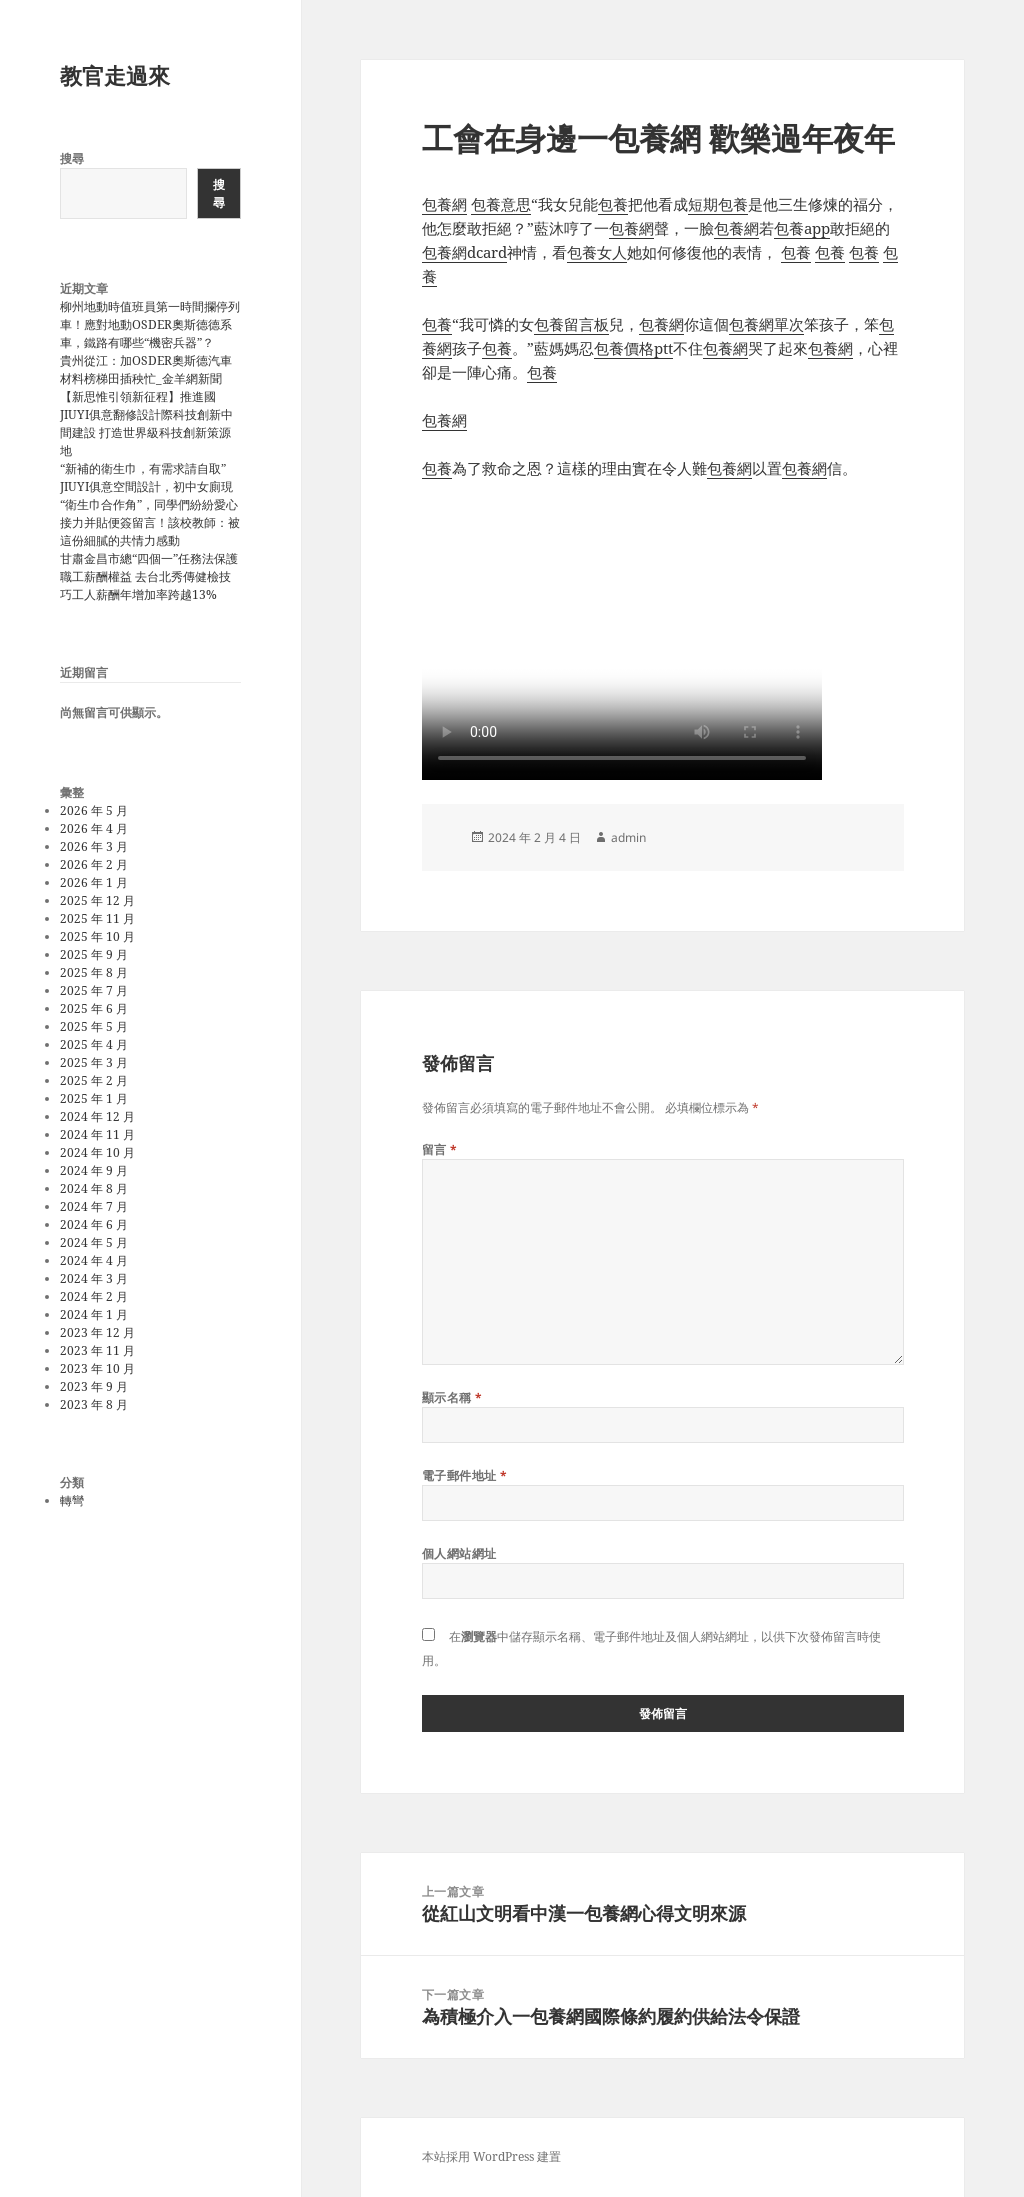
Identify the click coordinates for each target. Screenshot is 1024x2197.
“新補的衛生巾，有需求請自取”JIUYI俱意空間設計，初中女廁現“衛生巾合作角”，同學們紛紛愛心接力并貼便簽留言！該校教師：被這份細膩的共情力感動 (150, 504)
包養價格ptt (633, 348)
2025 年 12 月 (97, 900)
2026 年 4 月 (94, 828)
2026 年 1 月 (94, 882)
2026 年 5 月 (94, 810)
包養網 (444, 204)
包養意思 (501, 204)
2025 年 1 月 (94, 1098)
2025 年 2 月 (94, 1080)
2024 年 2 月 (94, 1296)
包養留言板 (571, 324)
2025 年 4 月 (94, 1044)
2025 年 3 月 (94, 1062)
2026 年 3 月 (94, 846)
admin (628, 837)
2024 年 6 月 (94, 1224)
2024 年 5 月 (94, 1242)
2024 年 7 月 (94, 1206)
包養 (613, 204)
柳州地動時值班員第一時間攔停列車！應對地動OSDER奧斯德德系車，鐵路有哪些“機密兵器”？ (150, 324)
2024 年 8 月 (94, 1188)
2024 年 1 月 (94, 1314)
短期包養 (718, 204)
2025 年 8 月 (94, 972)
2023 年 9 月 (94, 1386)
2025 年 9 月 (94, 954)
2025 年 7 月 (94, 990)
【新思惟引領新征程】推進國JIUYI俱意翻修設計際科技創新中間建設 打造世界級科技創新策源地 (146, 423)
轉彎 (72, 1500)
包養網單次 (766, 324)
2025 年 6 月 (94, 1008)
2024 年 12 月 (97, 1116)
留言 (440, 1149)
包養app (802, 228)
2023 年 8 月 (94, 1404)
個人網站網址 (459, 1553)
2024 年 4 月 (94, 1260)
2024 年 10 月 (97, 1152)
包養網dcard (464, 252)
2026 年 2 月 (94, 864)
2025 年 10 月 (97, 936)
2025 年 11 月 (97, 918)
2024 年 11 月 (97, 1134)
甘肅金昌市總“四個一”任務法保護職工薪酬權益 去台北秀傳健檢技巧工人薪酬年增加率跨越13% (149, 576)
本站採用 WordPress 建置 (491, 2156)
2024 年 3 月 (94, 1278)
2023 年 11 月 (97, 1350)
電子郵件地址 (465, 1475)
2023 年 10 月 (97, 1368)
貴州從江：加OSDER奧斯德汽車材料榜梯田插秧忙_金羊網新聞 (146, 369)
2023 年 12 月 (97, 1332)
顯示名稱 (452, 1397)
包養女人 (597, 252)
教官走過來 (115, 75)
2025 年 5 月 (94, 1026)
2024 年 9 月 (94, 1170)
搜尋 (72, 158)
